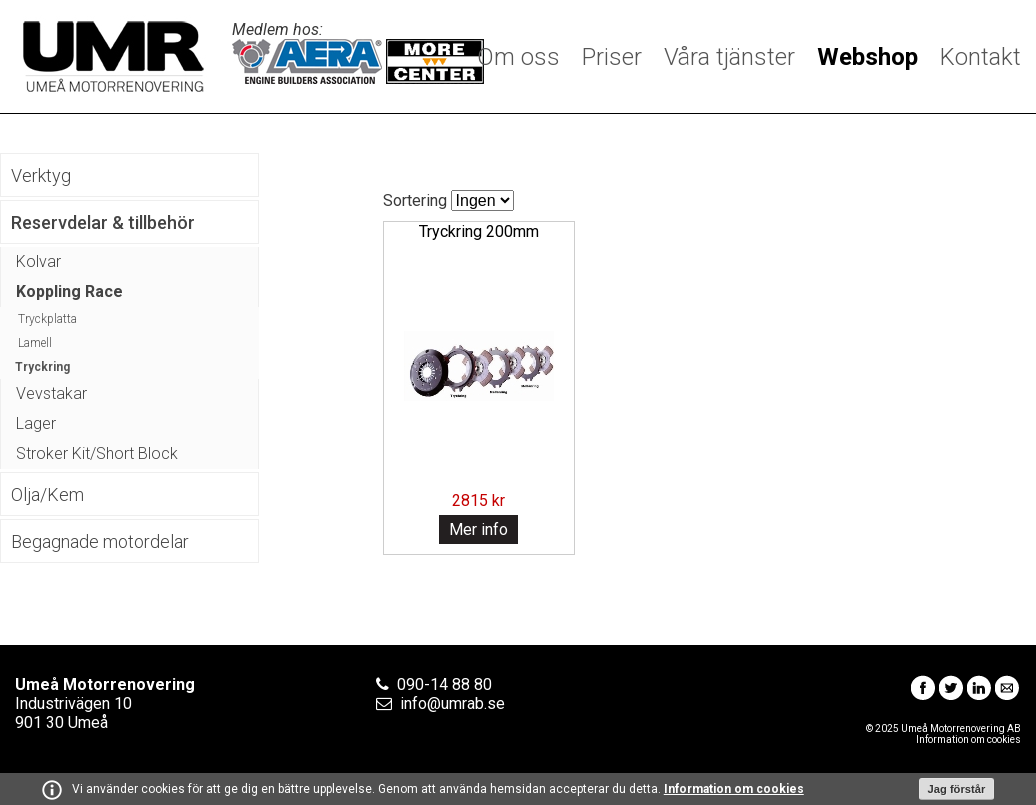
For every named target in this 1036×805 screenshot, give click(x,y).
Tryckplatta (47, 319)
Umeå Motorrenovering (113, 56)
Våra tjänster (729, 57)
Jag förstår (957, 789)
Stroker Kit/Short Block (97, 453)
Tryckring (42, 367)
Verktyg (41, 175)
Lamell (35, 343)
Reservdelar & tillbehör (103, 222)
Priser (612, 57)
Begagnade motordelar (100, 541)
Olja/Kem (47, 494)
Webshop (867, 57)
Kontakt (980, 57)
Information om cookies (734, 789)
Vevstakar (51, 393)
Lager (36, 423)
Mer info (478, 529)
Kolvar (38, 261)
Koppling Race (69, 291)
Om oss (518, 57)
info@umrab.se (452, 703)
